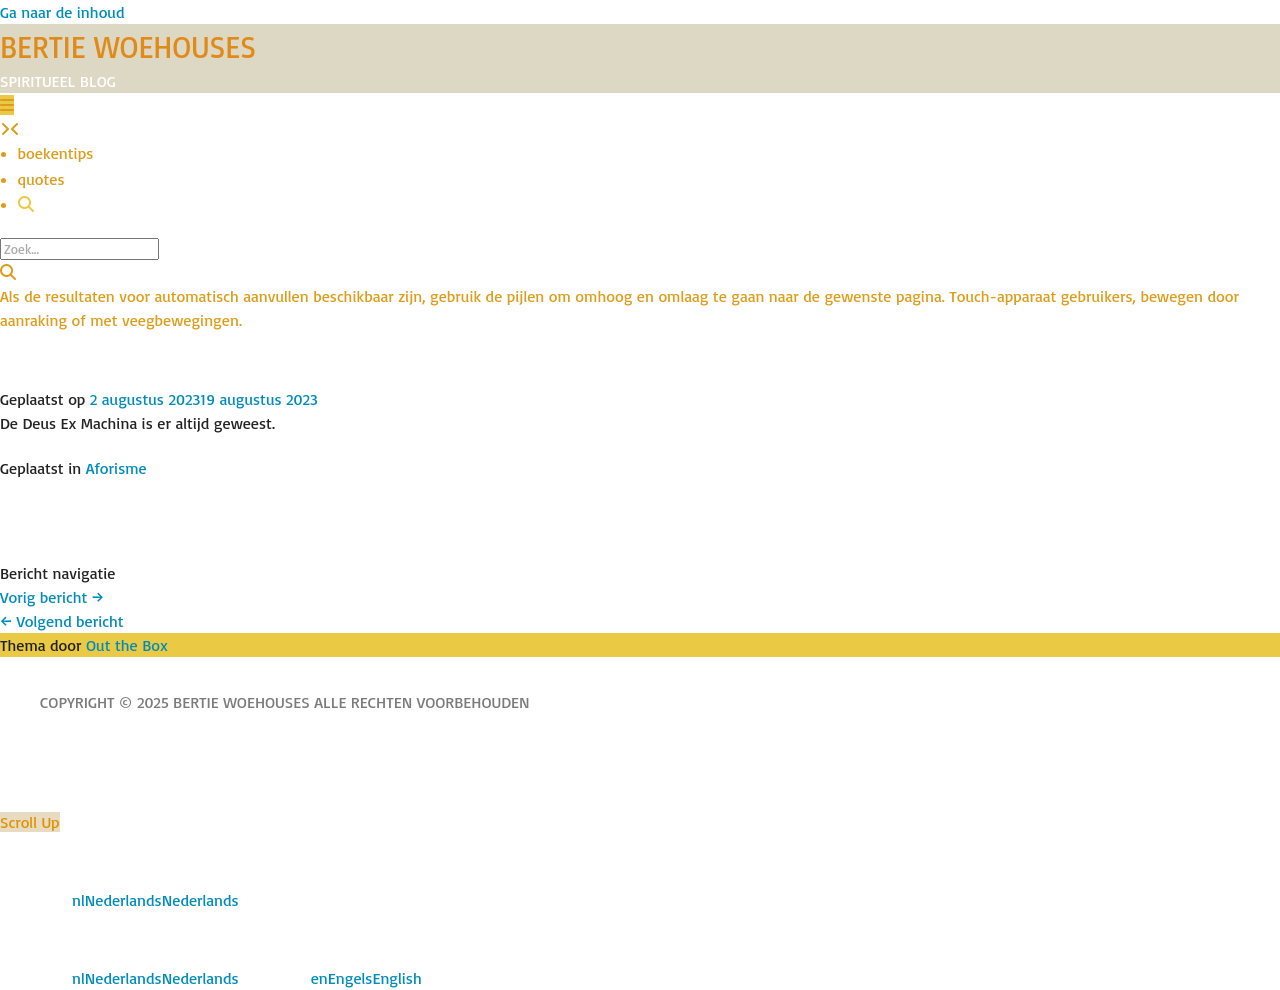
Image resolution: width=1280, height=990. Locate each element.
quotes (41, 179)
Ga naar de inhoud (62, 12)
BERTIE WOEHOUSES (128, 46)
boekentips (56, 153)
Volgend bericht (62, 621)
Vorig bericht (52, 597)
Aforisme (116, 468)
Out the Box (127, 645)
